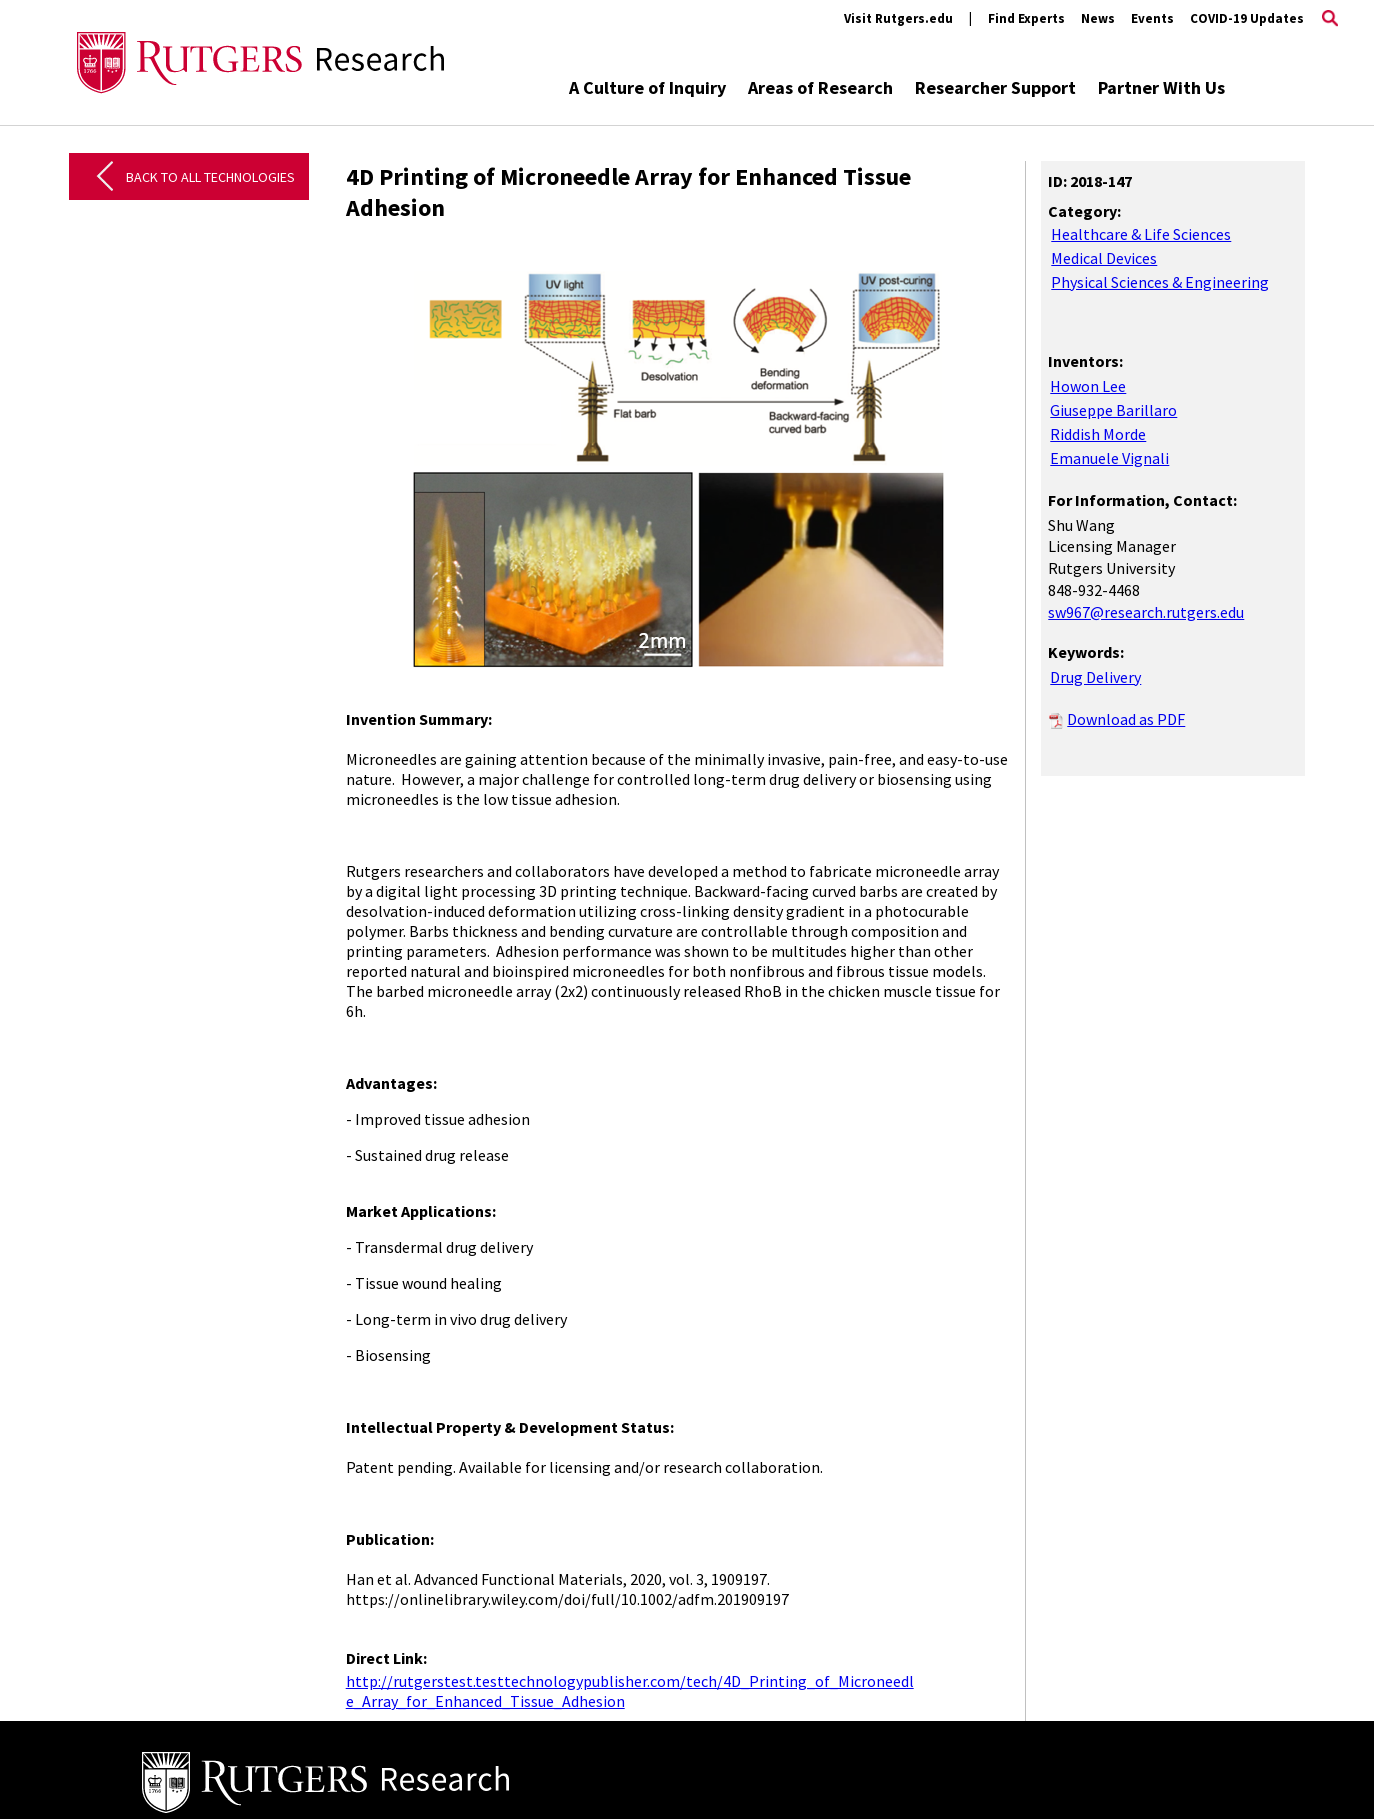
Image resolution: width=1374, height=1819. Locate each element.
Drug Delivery (1095, 677)
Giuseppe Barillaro (1113, 410)
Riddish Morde (1098, 434)
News (1098, 18)
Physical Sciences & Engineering (1160, 282)
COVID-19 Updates (1247, 18)
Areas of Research (820, 87)
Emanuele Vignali (1109, 458)
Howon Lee (1088, 386)
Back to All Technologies (210, 177)
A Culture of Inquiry (647, 87)
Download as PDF (1126, 719)
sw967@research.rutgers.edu (1146, 612)
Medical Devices (1104, 258)
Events (1152, 18)
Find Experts (1026, 18)
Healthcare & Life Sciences (1141, 234)
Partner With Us (1161, 87)
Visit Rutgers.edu (898, 18)
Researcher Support (995, 87)
